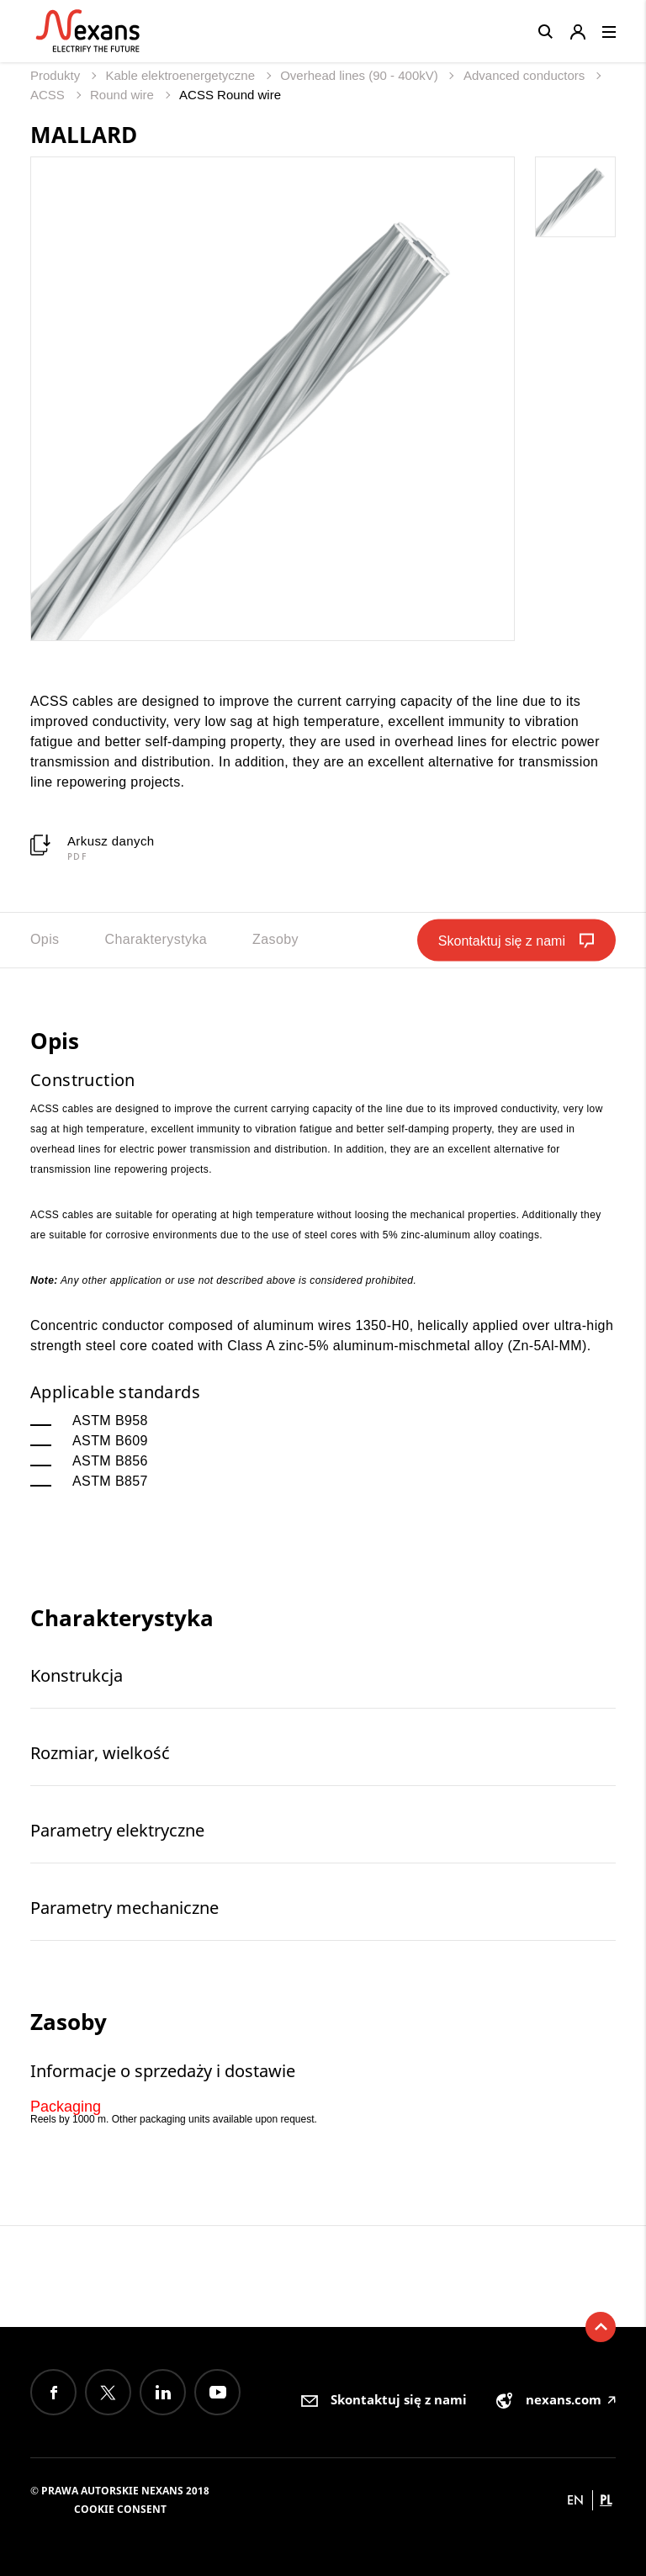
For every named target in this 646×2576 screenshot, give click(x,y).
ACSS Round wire (230, 94)
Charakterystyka (156, 939)
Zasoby (275, 939)
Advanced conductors (525, 75)
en (575, 2500)
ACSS (49, 94)
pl (606, 2500)
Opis (45, 939)
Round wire (123, 94)
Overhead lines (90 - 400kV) (361, 75)
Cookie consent (120, 2509)
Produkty (56, 75)
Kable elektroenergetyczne (181, 75)
